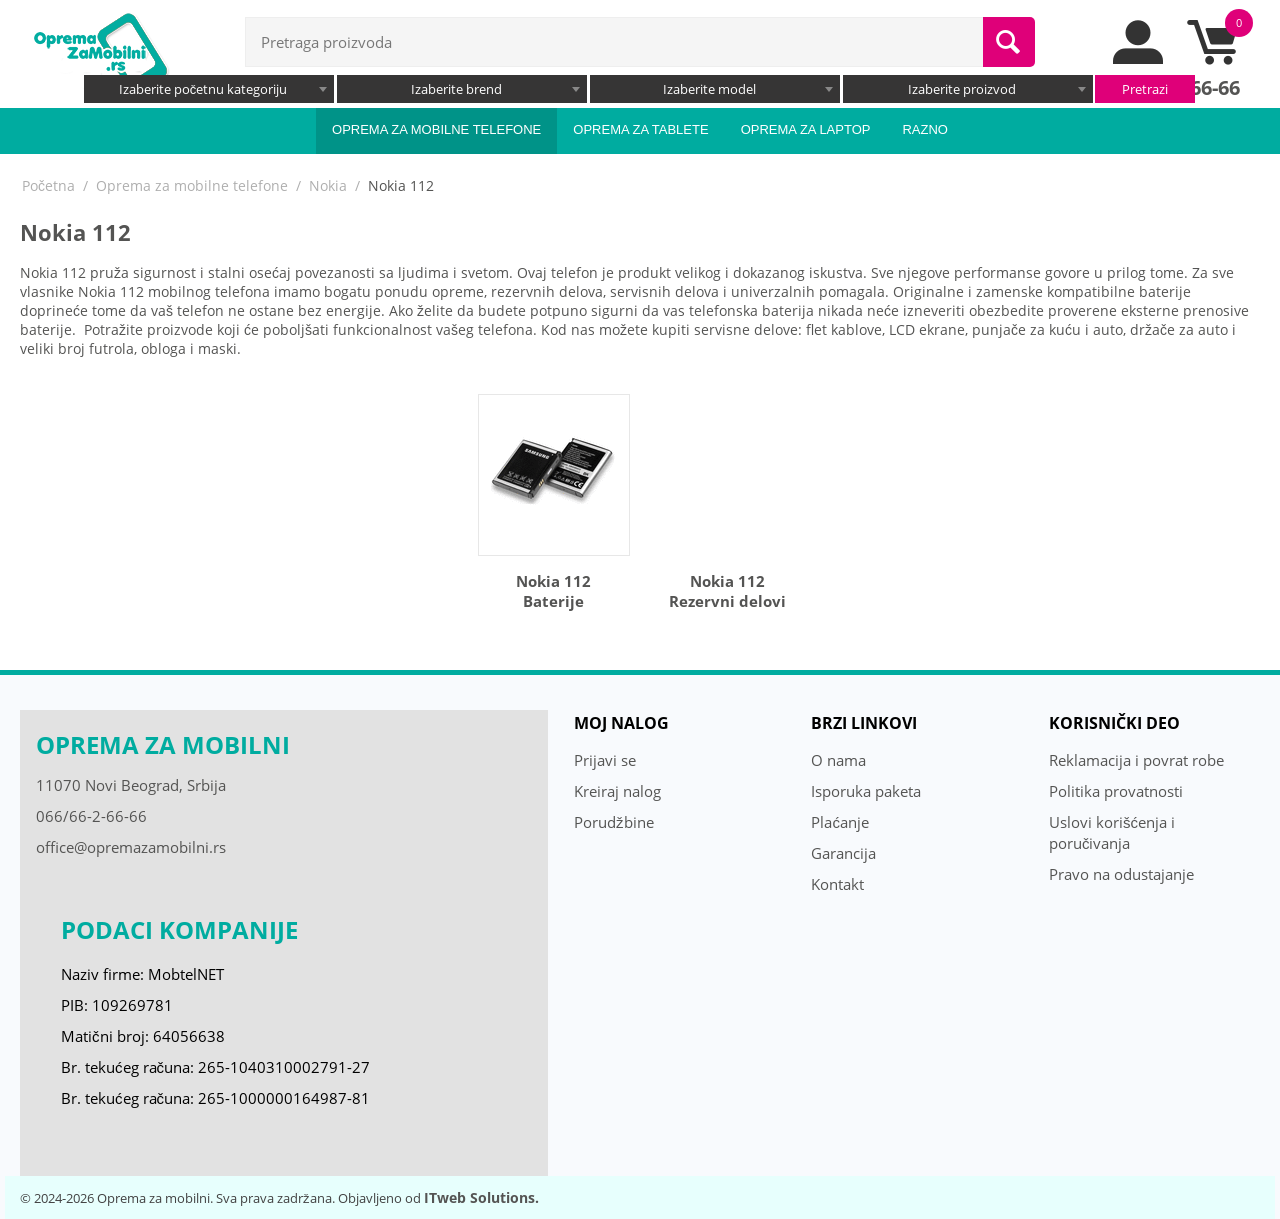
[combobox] (209, 89)
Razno (925, 129)
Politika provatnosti (1116, 791)
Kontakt (837, 884)
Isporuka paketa (866, 791)
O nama (838, 760)
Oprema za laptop (806, 129)
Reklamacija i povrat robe (1136, 760)
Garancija (843, 853)
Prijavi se (605, 760)
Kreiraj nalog (617, 791)
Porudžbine (614, 822)
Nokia (328, 185)
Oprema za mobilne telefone (436, 129)
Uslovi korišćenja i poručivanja (1112, 832)
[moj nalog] (1139, 59)
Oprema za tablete (640, 129)
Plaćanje (840, 822)
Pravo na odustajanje (1121, 874)
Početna (48, 185)
